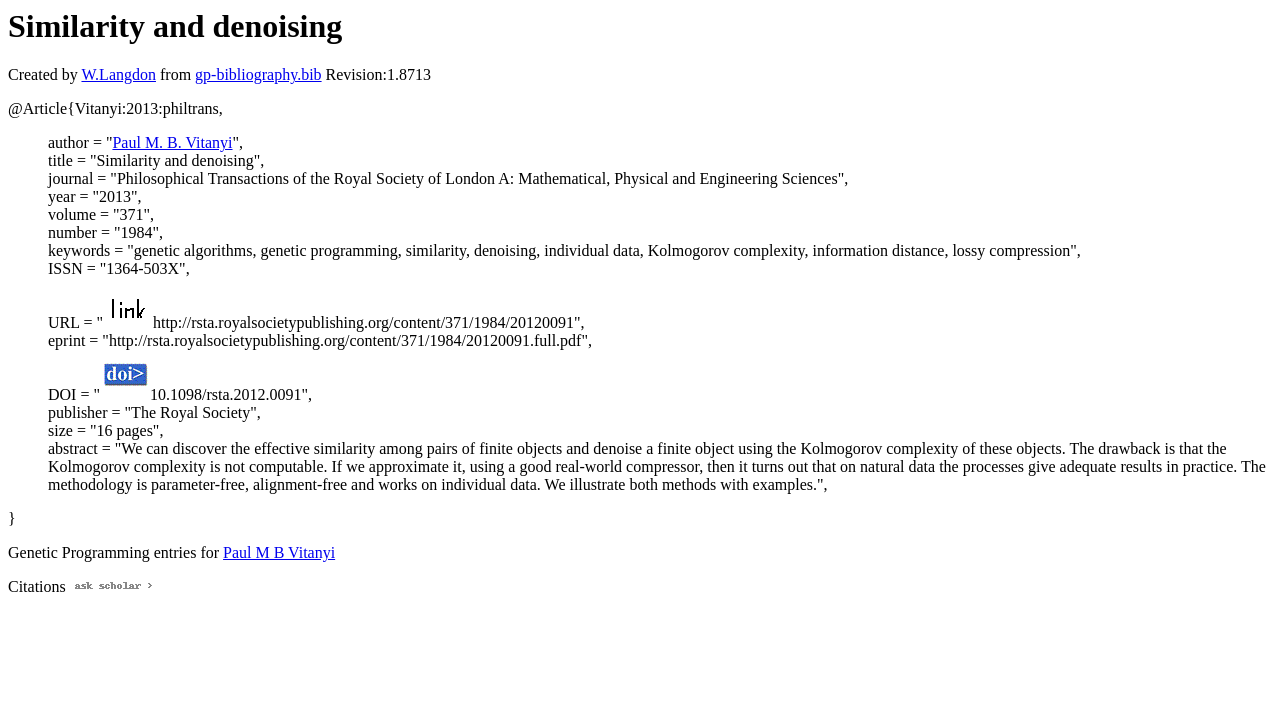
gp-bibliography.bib (258, 74)
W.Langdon (118, 74)
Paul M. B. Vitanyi (172, 142)
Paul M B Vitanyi (279, 552)
